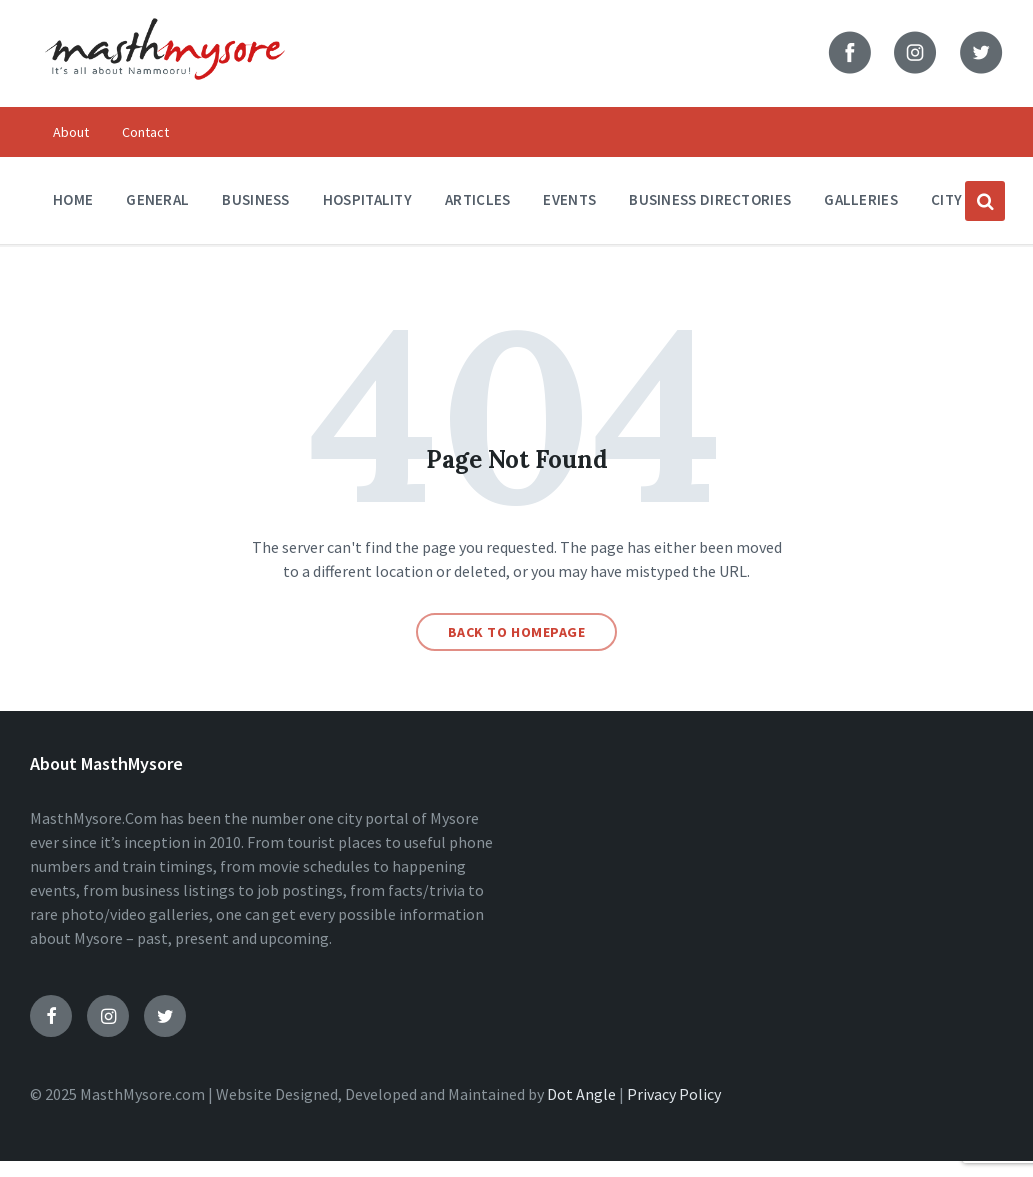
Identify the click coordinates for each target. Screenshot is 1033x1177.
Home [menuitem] (73, 199)
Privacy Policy (674, 1094)
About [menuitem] (71, 132)
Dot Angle (581, 1094)
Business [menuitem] (255, 199)
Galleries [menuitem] (861, 199)
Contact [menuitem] (145, 132)
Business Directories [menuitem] (710, 199)
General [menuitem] (157, 199)
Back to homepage (517, 632)
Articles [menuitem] (477, 199)
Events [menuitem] (569, 199)
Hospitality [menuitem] (367, 199)
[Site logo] (165, 92)
